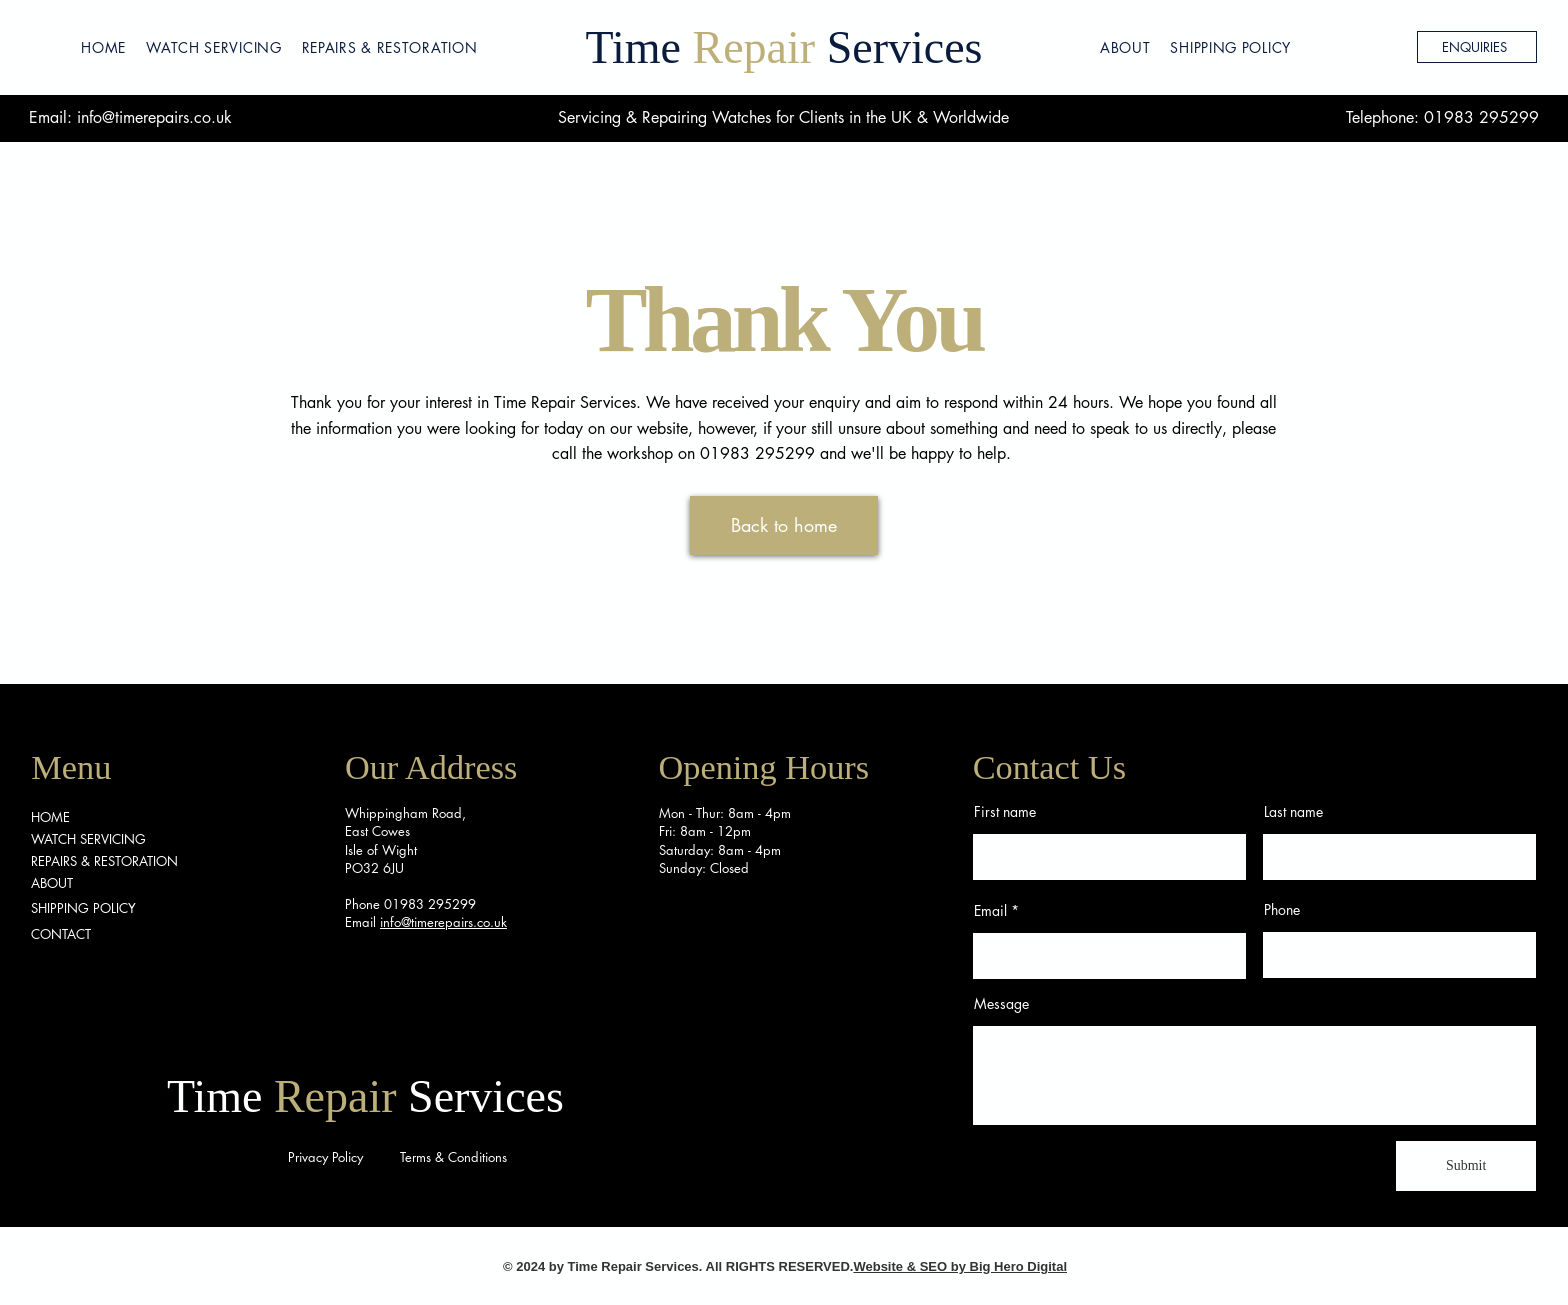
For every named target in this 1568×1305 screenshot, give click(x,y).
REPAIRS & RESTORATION (104, 861)
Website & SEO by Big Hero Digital (960, 1266)
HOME (50, 817)
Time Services (784, 47)
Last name (1293, 812)
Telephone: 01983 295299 (1442, 117)
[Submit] (1466, 1166)
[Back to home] (784, 525)
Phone (1282, 910)
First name (1005, 812)
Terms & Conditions (453, 1157)
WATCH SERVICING (88, 839)
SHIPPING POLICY (83, 908)
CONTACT (61, 934)
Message (1001, 1004)
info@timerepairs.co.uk (154, 117)
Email (990, 911)
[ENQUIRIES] (1477, 47)
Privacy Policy (325, 1157)
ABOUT (52, 883)
